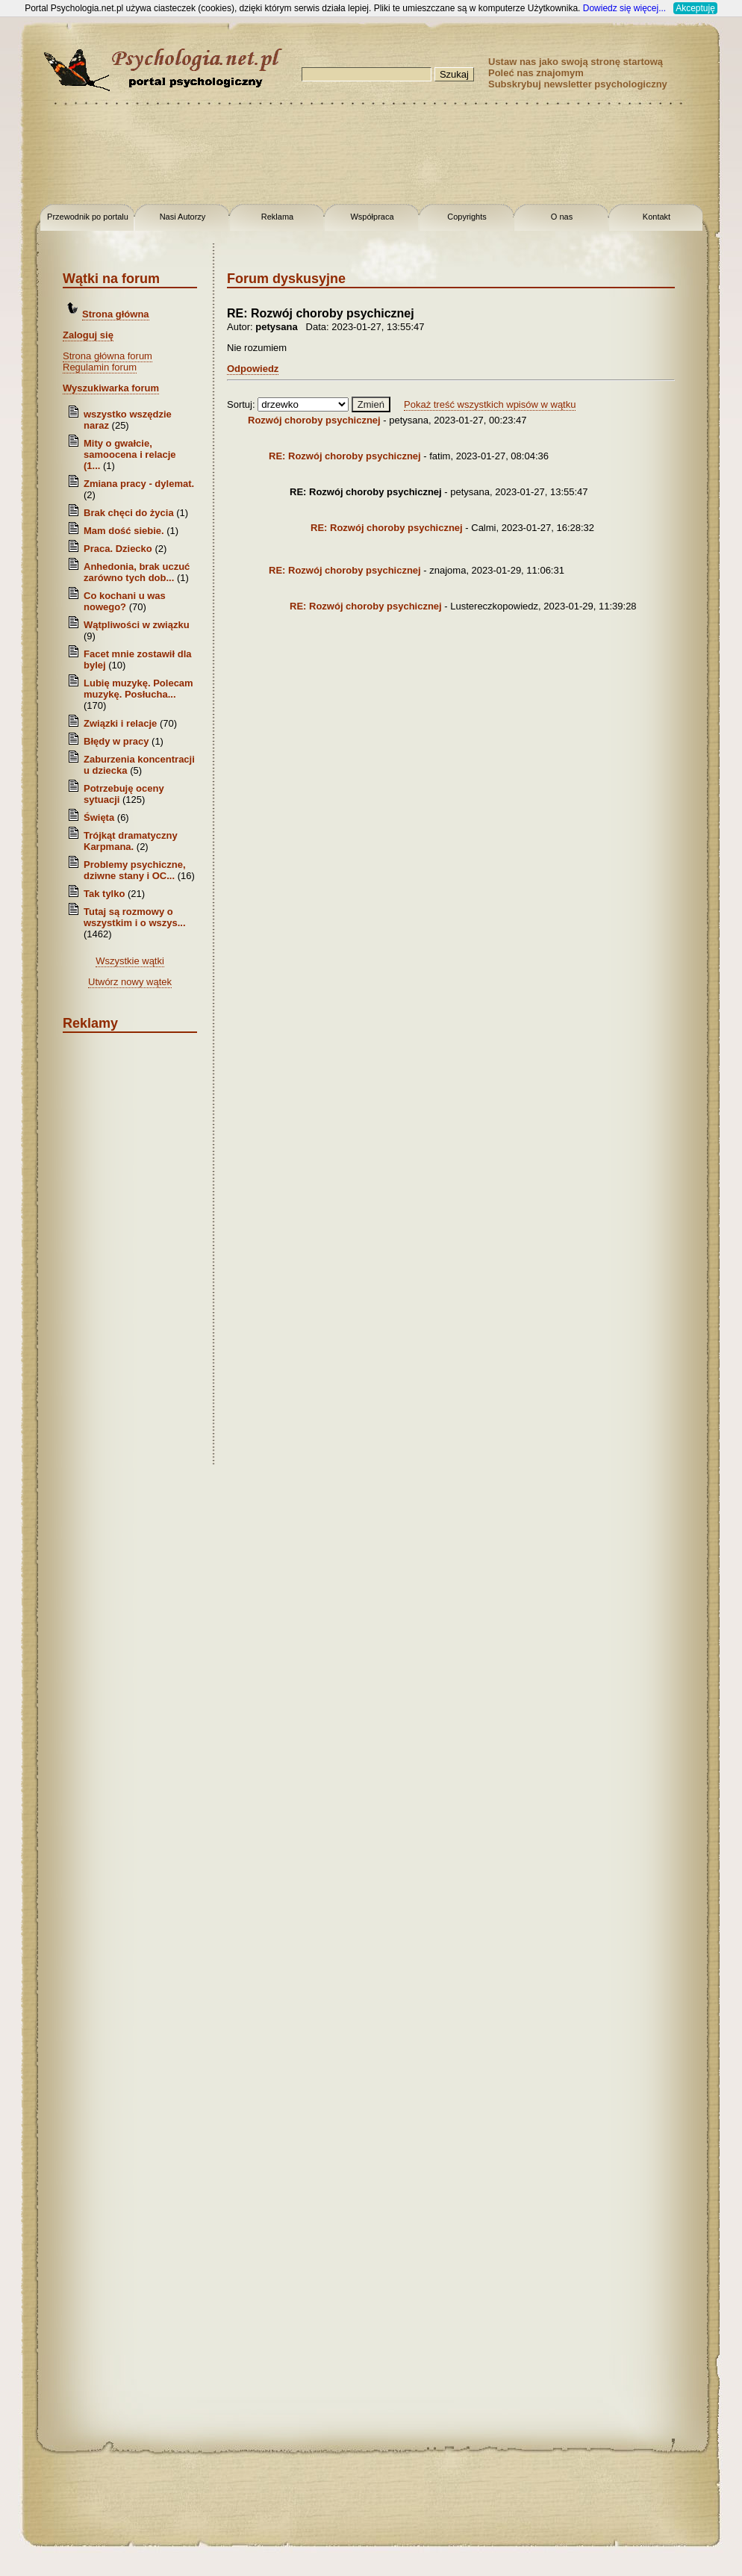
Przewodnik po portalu (87, 216)
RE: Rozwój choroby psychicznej (345, 456)
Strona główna (115, 314)
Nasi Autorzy (183, 216)
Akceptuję (695, 8)
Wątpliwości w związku (137, 624)
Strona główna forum (107, 355)
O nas (562, 216)
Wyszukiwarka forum (111, 388)
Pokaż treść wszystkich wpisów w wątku (490, 404)
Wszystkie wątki (130, 960)
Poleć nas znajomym (536, 72)
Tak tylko (104, 893)
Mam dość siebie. (124, 530)
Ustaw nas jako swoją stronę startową (575, 61)
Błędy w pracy (116, 741)
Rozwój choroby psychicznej (314, 420)
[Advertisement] (371, 157)
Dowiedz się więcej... (624, 8)
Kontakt (656, 216)
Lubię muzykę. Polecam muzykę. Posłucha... (138, 688)
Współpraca (371, 216)
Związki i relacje (120, 723)
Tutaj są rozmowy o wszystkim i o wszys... (135, 917)
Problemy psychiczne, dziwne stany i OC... (135, 870)
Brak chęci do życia (129, 512)
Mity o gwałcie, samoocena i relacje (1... (130, 454)
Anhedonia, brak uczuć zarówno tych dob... (137, 572)
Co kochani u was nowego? (125, 601)
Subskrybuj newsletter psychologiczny (577, 84)
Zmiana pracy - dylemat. (139, 483)
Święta (99, 817)
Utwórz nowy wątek (130, 981)
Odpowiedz (252, 368)
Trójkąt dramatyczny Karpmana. (131, 841)
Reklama (277, 216)
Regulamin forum (100, 367)
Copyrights (467, 216)
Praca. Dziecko (119, 548)
